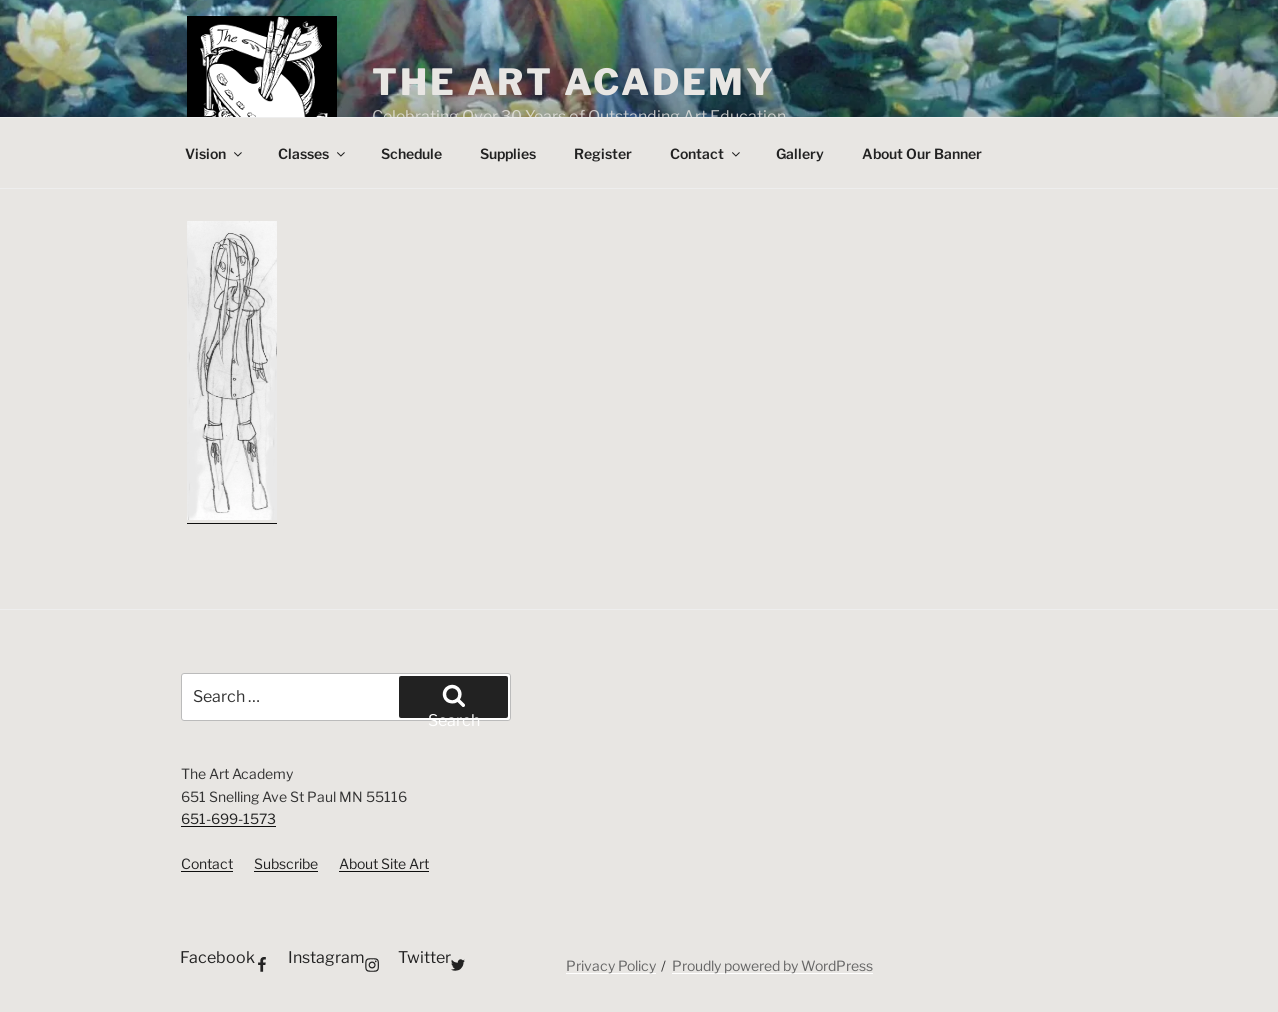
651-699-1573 (228, 818)
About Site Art (384, 863)
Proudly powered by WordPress (772, 965)
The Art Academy (574, 82)
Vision (215, 153)
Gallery (800, 153)
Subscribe (286, 863)
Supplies (508, 153)
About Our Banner (922, 153)
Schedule (411, 153)
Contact (706, 153)
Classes (313, 153)
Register (603, 153)
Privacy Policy (611, 965)
